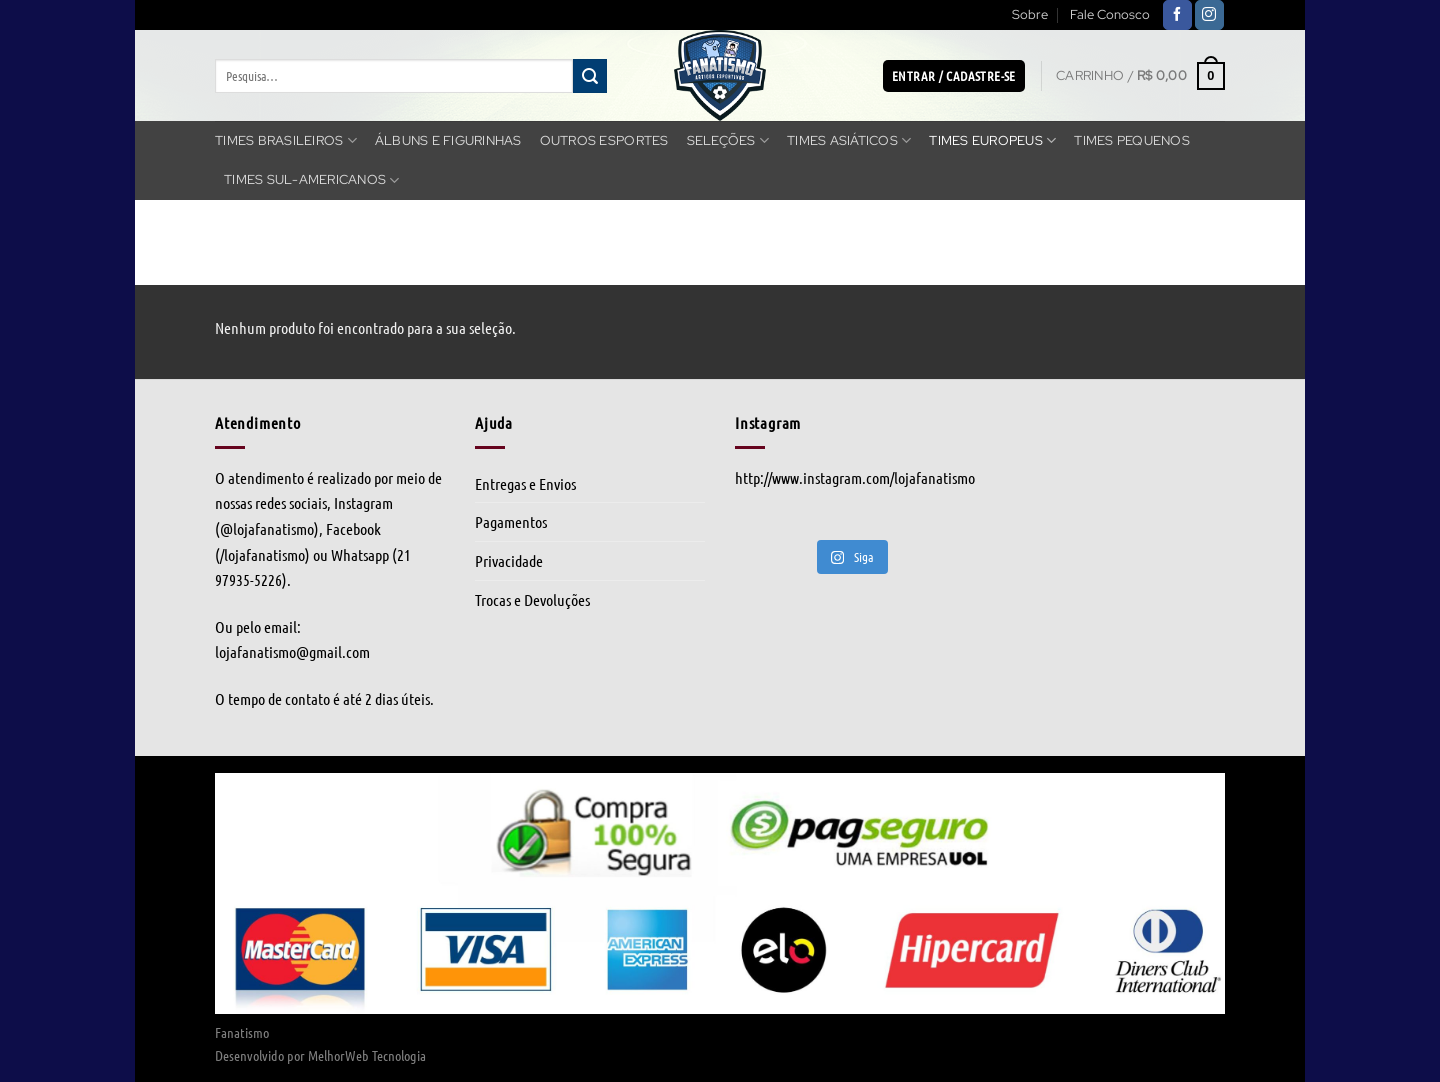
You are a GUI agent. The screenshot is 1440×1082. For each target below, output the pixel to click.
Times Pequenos (1132, 140)
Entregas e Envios (525, 483)
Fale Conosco (1110, 14)
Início (237, 274)
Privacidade (509, 560)
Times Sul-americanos (312, 180)
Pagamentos (511, 521)
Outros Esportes (604, 140)
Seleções (728, 140)
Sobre (1030, 14)
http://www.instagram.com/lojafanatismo (855, 477)
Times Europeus (992, 140)
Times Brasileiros (286, 140)
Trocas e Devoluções (532, 599)
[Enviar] (590, 76)
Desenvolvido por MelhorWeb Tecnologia (320, 1055)
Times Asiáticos (849, 140)
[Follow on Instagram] (1209, 15)
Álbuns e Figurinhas (448, 140)
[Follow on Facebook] (1177, 15)
